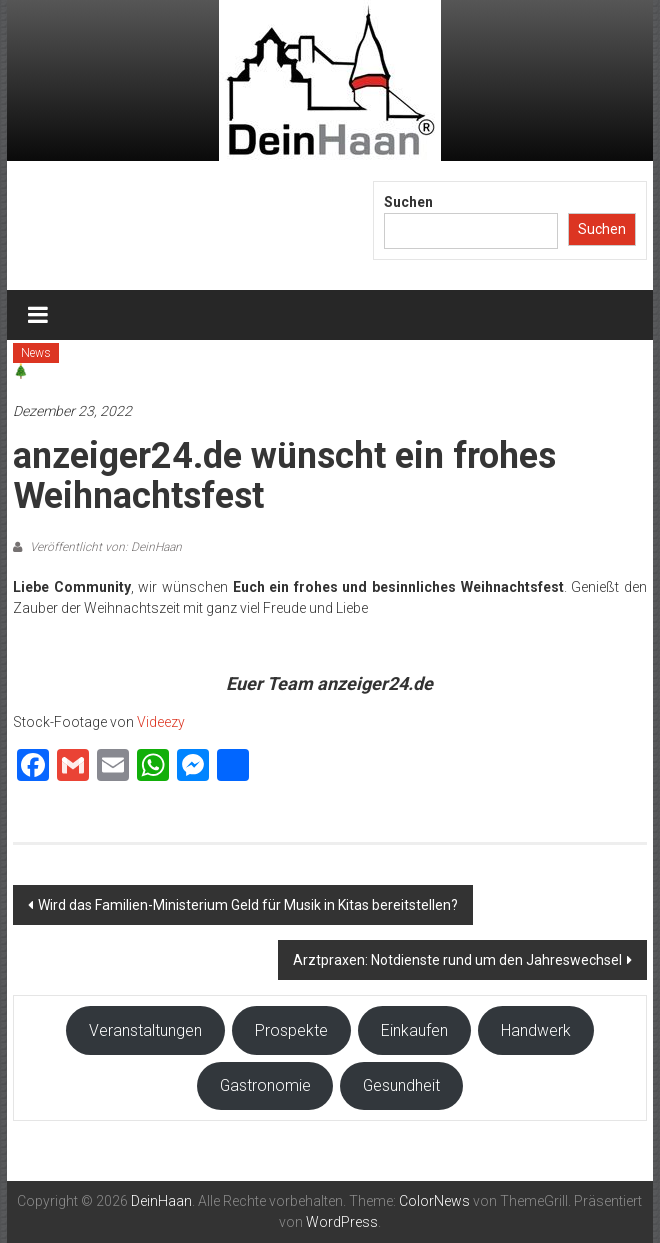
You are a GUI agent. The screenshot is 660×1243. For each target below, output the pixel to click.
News (36, 353)
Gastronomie (265, 1085)
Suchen (408, 202)
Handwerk (536, 1030)
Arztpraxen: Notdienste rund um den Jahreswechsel (457, 960)
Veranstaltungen (145, 1030)
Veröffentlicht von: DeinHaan (104, 547)
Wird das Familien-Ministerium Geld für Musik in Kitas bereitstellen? (248, 905)
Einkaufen (414, 1030)
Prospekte (291, 1030)
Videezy (161, 722)
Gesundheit (401, 1085)
